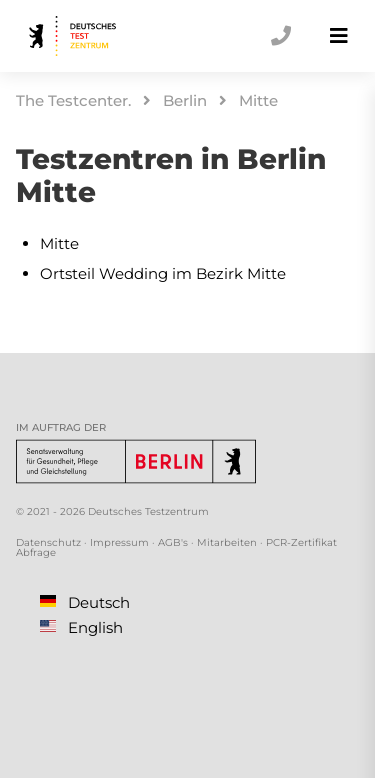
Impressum (119, 542)
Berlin (185, 100)
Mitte (258, 100)
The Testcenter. (73, 100)
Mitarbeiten (227, 542)
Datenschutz (48, 542)
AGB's (173, 542)
